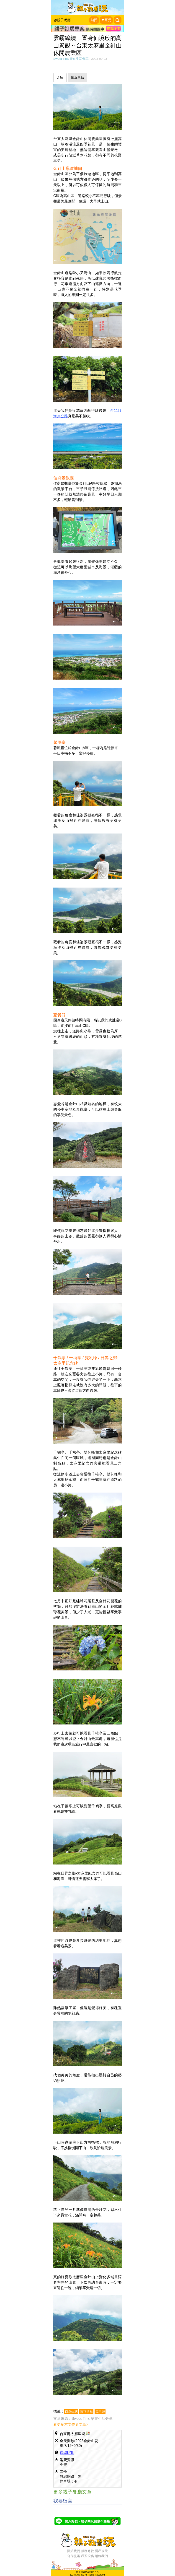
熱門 (94, 20)
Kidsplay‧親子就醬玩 (87, 2509)
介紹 (60, 77)
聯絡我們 (101, 2556)
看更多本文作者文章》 (71, 2424)
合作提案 (73, 2556)
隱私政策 (101, 2551)
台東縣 (100, 2411)
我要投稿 (87, 2556)
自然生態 (71, 2411)
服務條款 (87, 2551)
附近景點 (77, 77)
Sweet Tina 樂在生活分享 (71, 58)
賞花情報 (86, 2411)
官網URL (67, 2453)
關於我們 (73, 2551)
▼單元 (106, 20)
